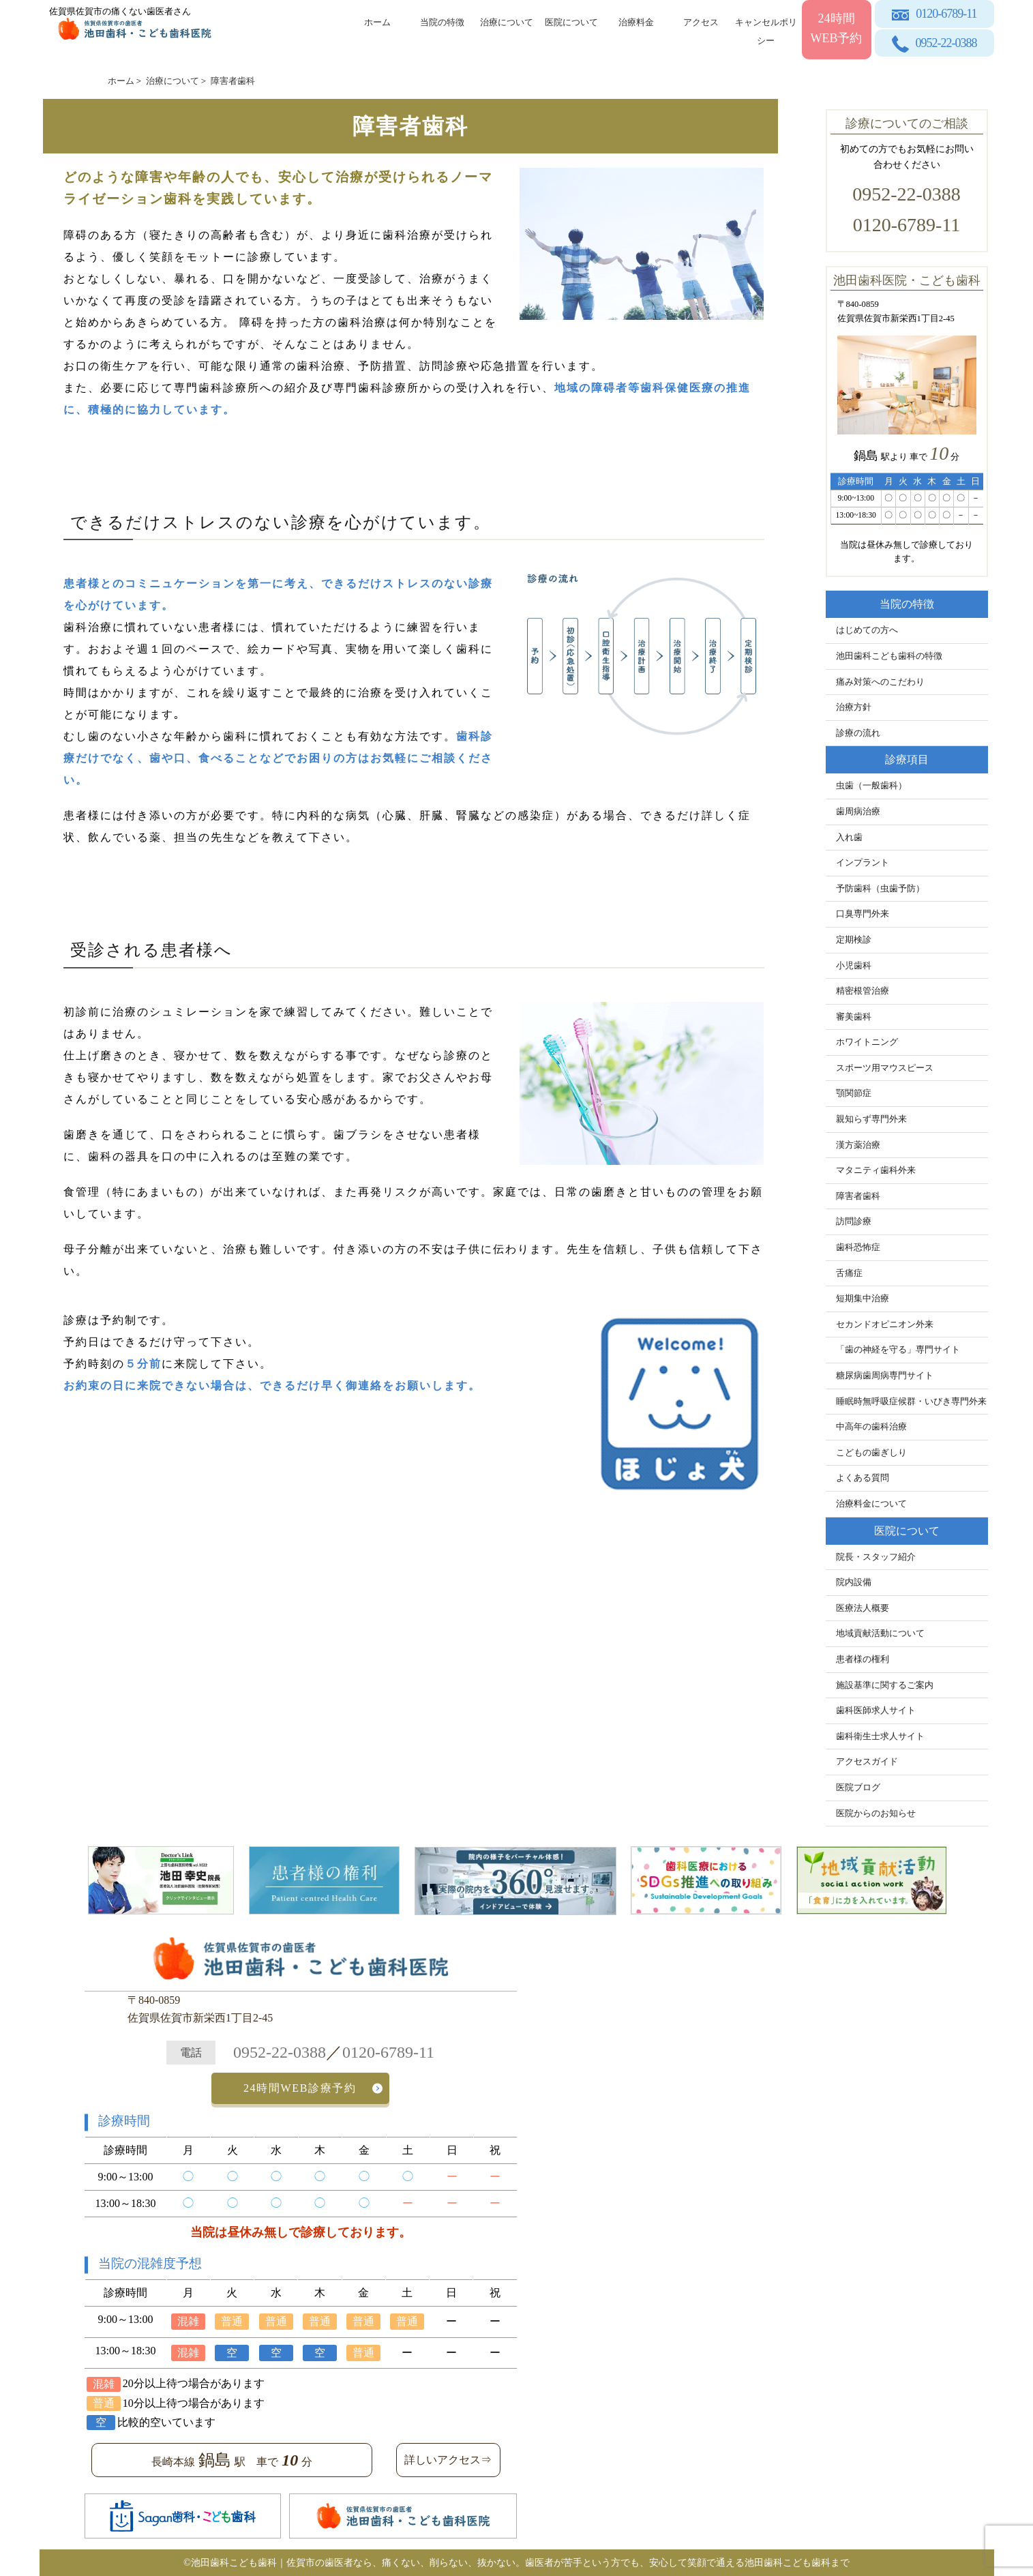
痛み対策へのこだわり (880, 682)
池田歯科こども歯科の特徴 (889, 656)
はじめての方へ (867, 630)
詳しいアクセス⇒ (448, 2460)
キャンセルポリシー (766, 29)
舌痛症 (849, 1273)
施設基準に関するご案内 (884, 1685)
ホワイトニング (867, 1042)
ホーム (377, 22)
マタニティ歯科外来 (876, 1170)
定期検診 (853, 940)
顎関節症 (853, 1093)
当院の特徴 (442, 22)
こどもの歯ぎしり (871, 1452)
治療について (506, 22)
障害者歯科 (858, 1196)
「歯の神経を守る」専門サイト (898, 1349)
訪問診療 (853, 1221)
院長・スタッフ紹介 (876, 1557)
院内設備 (853, 1582)
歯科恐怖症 (858, 1247)
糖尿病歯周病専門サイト (884, 1375)
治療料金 (636, 22)
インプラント (862, 863)
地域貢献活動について (880, 1633)
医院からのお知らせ (876, 1813)
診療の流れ (858, 733)
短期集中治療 (862, 1298)
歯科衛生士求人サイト (880, 1736)
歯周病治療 (858, 811)
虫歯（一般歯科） (871, 785)
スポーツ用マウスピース (884, 1068)
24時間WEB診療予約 (299, 2088)
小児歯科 (853, 966)
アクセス (701, 22)
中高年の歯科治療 (871, 1427)
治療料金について (871, 1504)
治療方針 (853, 707)
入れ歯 (849, 837)
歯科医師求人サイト (876, 1710)
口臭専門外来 (862, 914)
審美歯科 (853, 1017)
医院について (571, 22)
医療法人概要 (862, 1608)
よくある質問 (862, 1478)
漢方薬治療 (858, 1145)
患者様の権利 (862, 1659)
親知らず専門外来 (871, 1119)
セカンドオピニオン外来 (884, 1324)
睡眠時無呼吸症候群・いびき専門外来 (911, 1401)
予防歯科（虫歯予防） (880, 888)
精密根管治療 (862, 991)
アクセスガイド (867, 1761)
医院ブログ (858, 1787)
